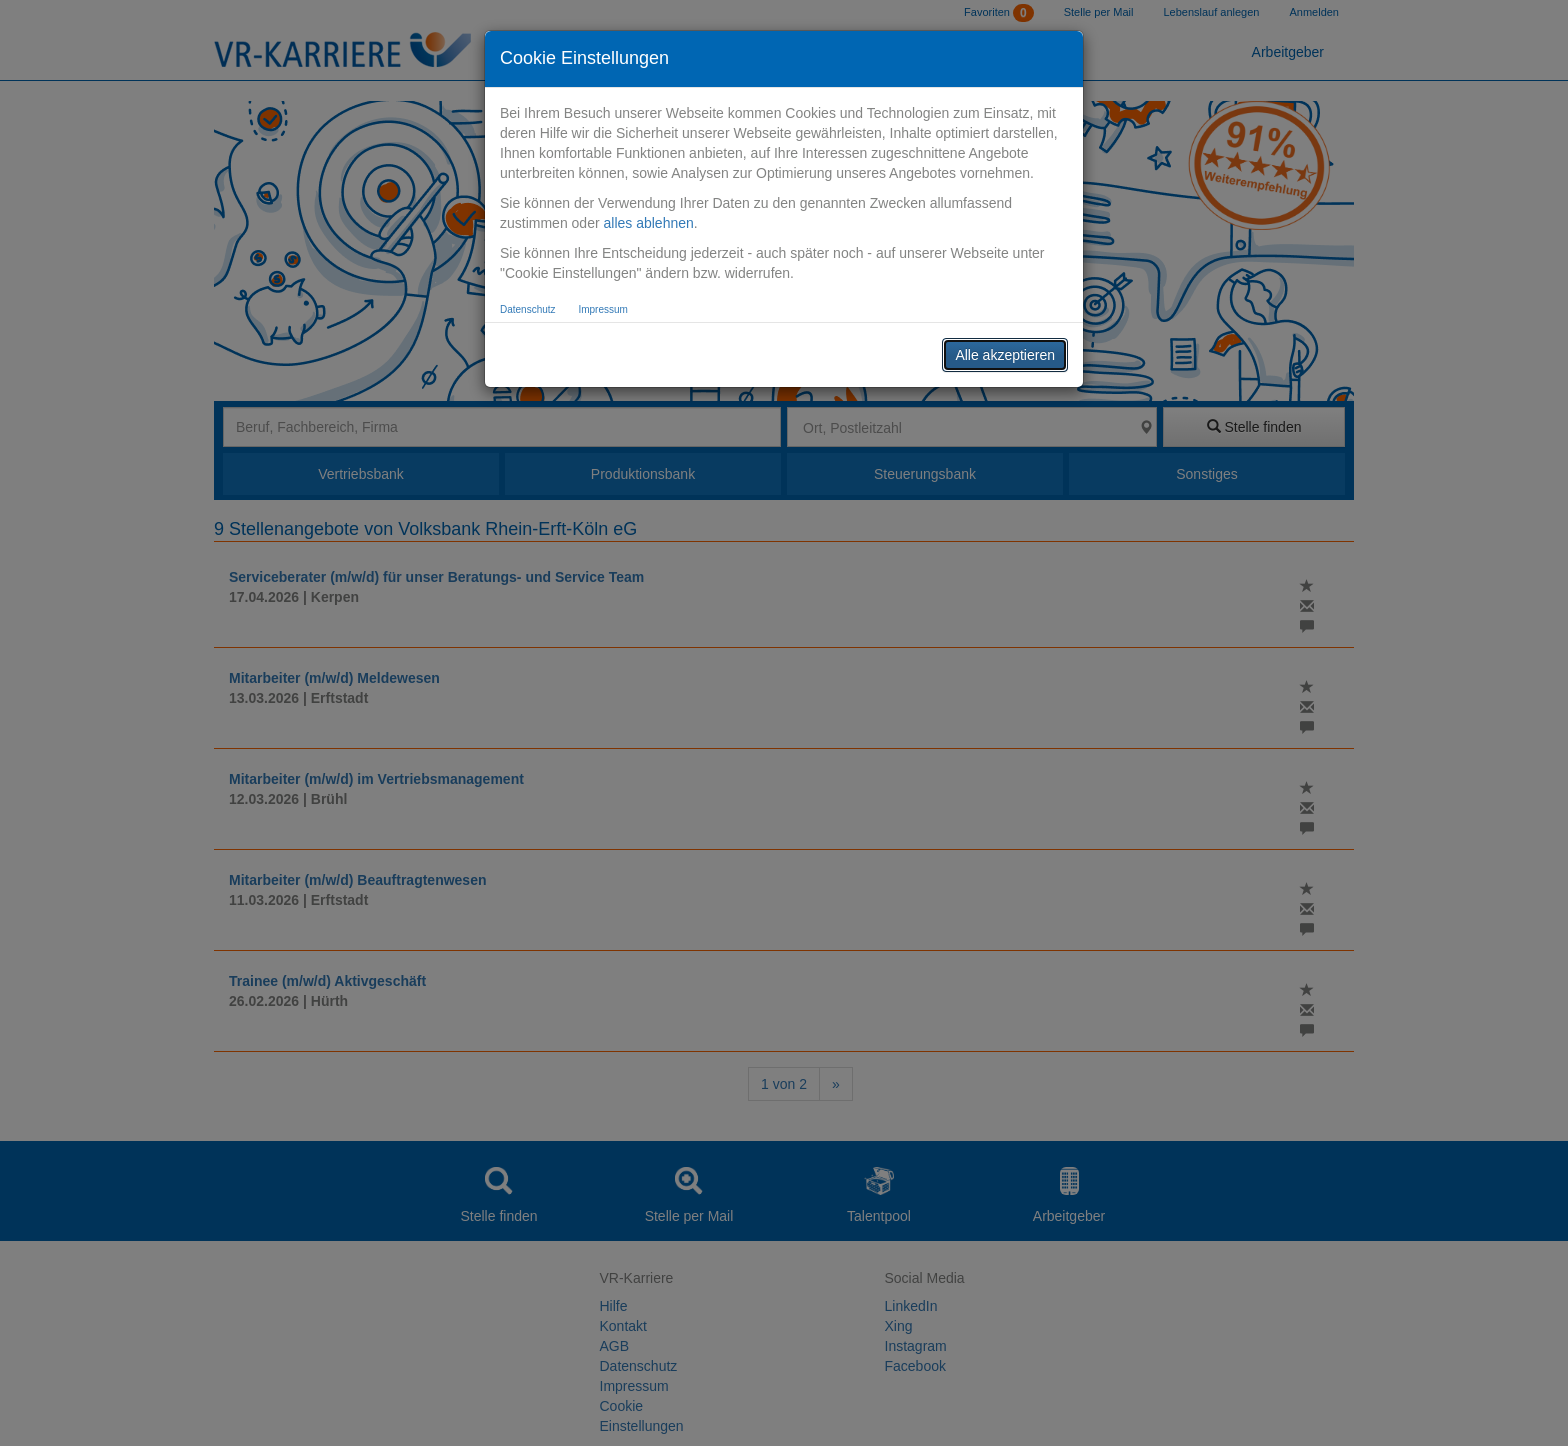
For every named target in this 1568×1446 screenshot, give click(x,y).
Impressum (602, 309)
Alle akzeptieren (1005, 355)
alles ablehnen (648, 223)
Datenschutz (528, 309)
